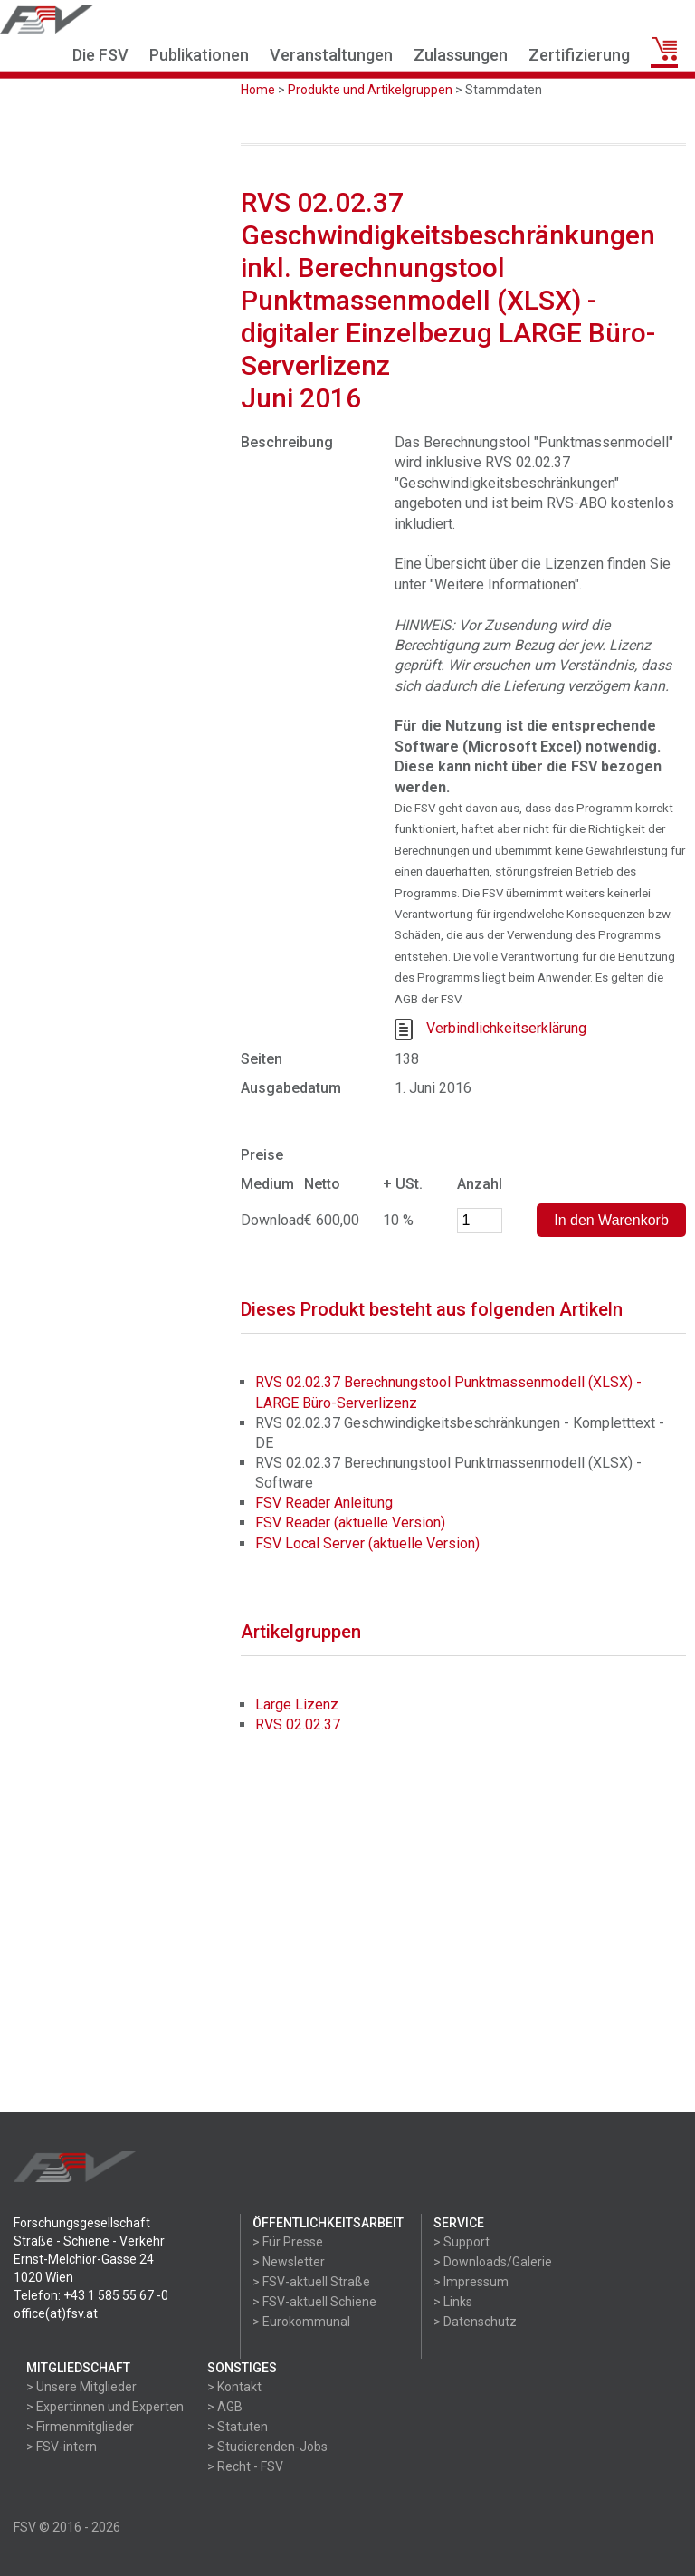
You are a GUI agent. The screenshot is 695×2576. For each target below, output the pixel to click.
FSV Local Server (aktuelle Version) (367, 1543)
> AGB (225, 2406)
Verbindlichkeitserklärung (506, 1028)
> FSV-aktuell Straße (311, 2281)
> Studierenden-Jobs (267, 2446)
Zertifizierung (579, 54)
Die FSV (100, 54)
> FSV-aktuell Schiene (314, 2301)
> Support (461, 2242)
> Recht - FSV (245, 2466)
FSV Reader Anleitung (324, 1502)
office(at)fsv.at (56, 2313)
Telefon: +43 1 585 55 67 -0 (91, 2295)
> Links (452, 2301)
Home (258, 89)
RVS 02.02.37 (297, 1724)
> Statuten (237, 2426)
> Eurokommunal (301, 2321)
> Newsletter (288, 2262)
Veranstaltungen (331, 54)
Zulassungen (461, 54)
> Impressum (471, 2281)
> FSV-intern (61, 2446)
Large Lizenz (296, 1704)
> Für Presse (287, 2242)
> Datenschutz (475, 2321)
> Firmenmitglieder (80, 2426)
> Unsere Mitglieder (81, 2387)
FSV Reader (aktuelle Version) (350, 1522)
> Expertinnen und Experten (105, 2406)
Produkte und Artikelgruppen (370, 89)
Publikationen (199, 54)
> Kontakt (234, 2387)
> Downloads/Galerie (492, 2262)
